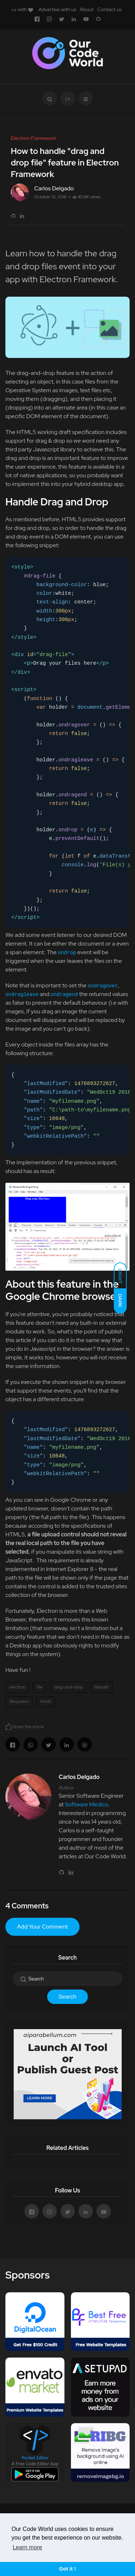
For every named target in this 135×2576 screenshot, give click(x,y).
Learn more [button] (27, 2547)
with (22, 9)
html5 (45, 1701)
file (39, 1687)
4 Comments (27, 1906)
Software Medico (86, 1804)
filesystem (19, 1701)
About (87, 9)
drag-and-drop (68, 1687)
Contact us (109, 9)
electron (17, 1687)
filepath (101, 1687)
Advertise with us (57, 9)
